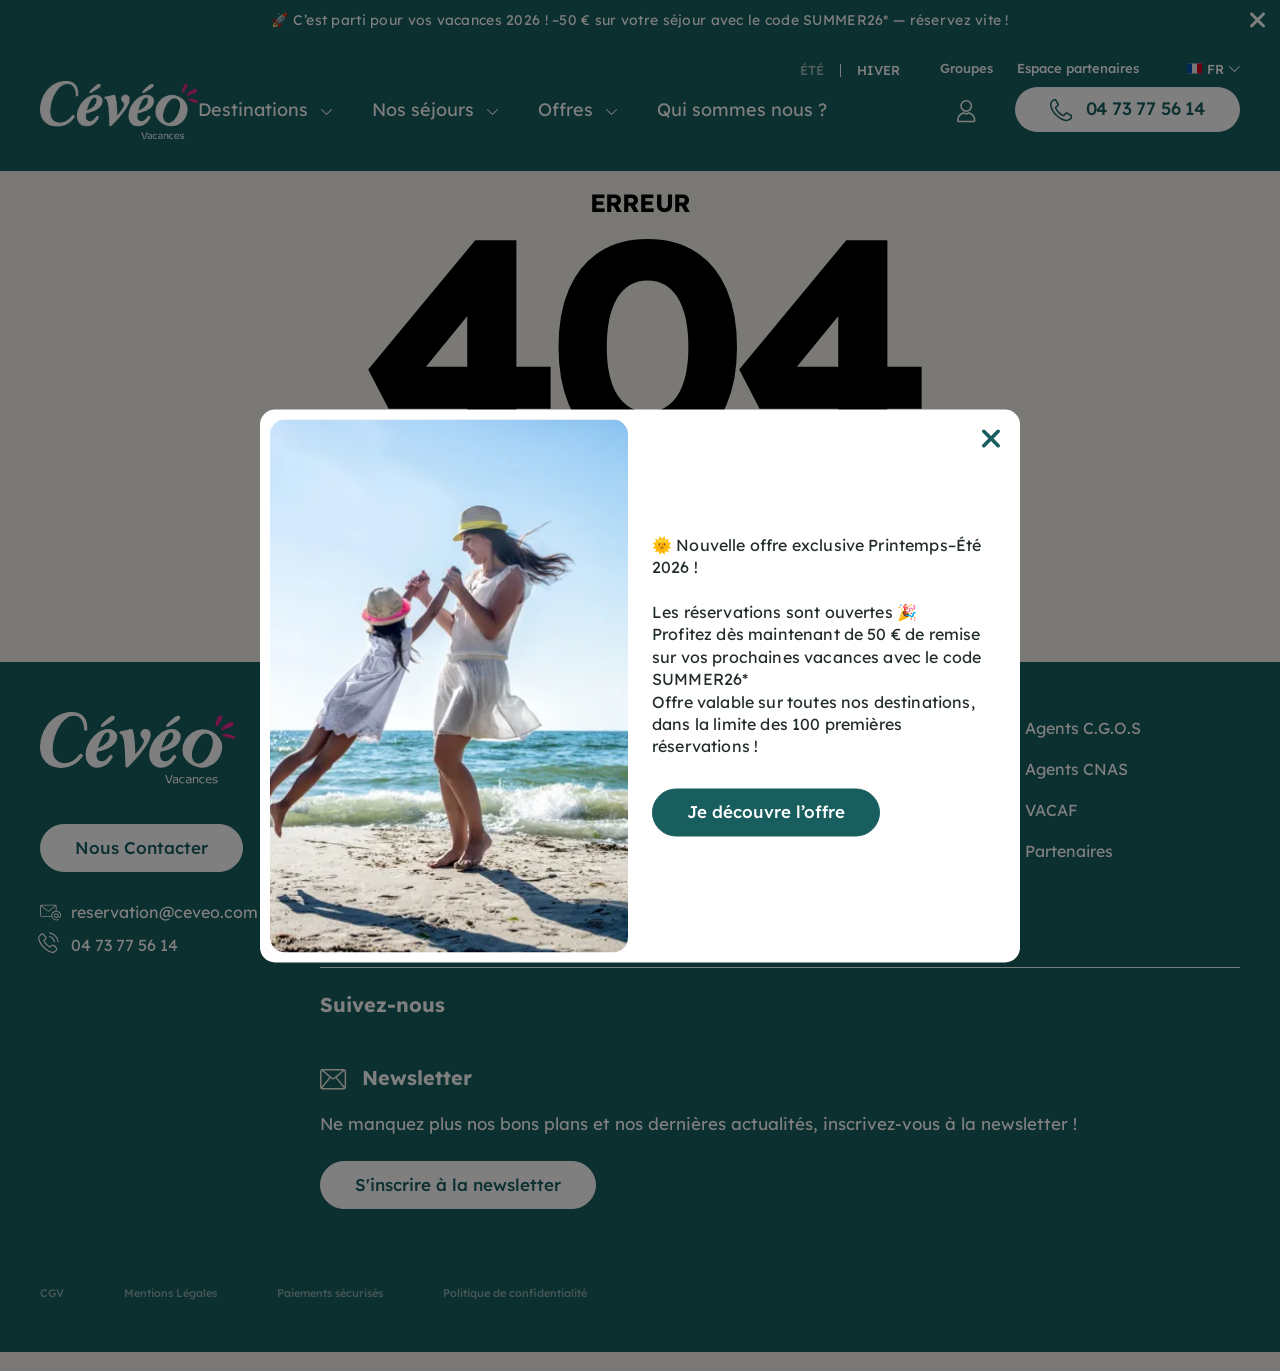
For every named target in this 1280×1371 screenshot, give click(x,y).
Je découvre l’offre (766, 811)
